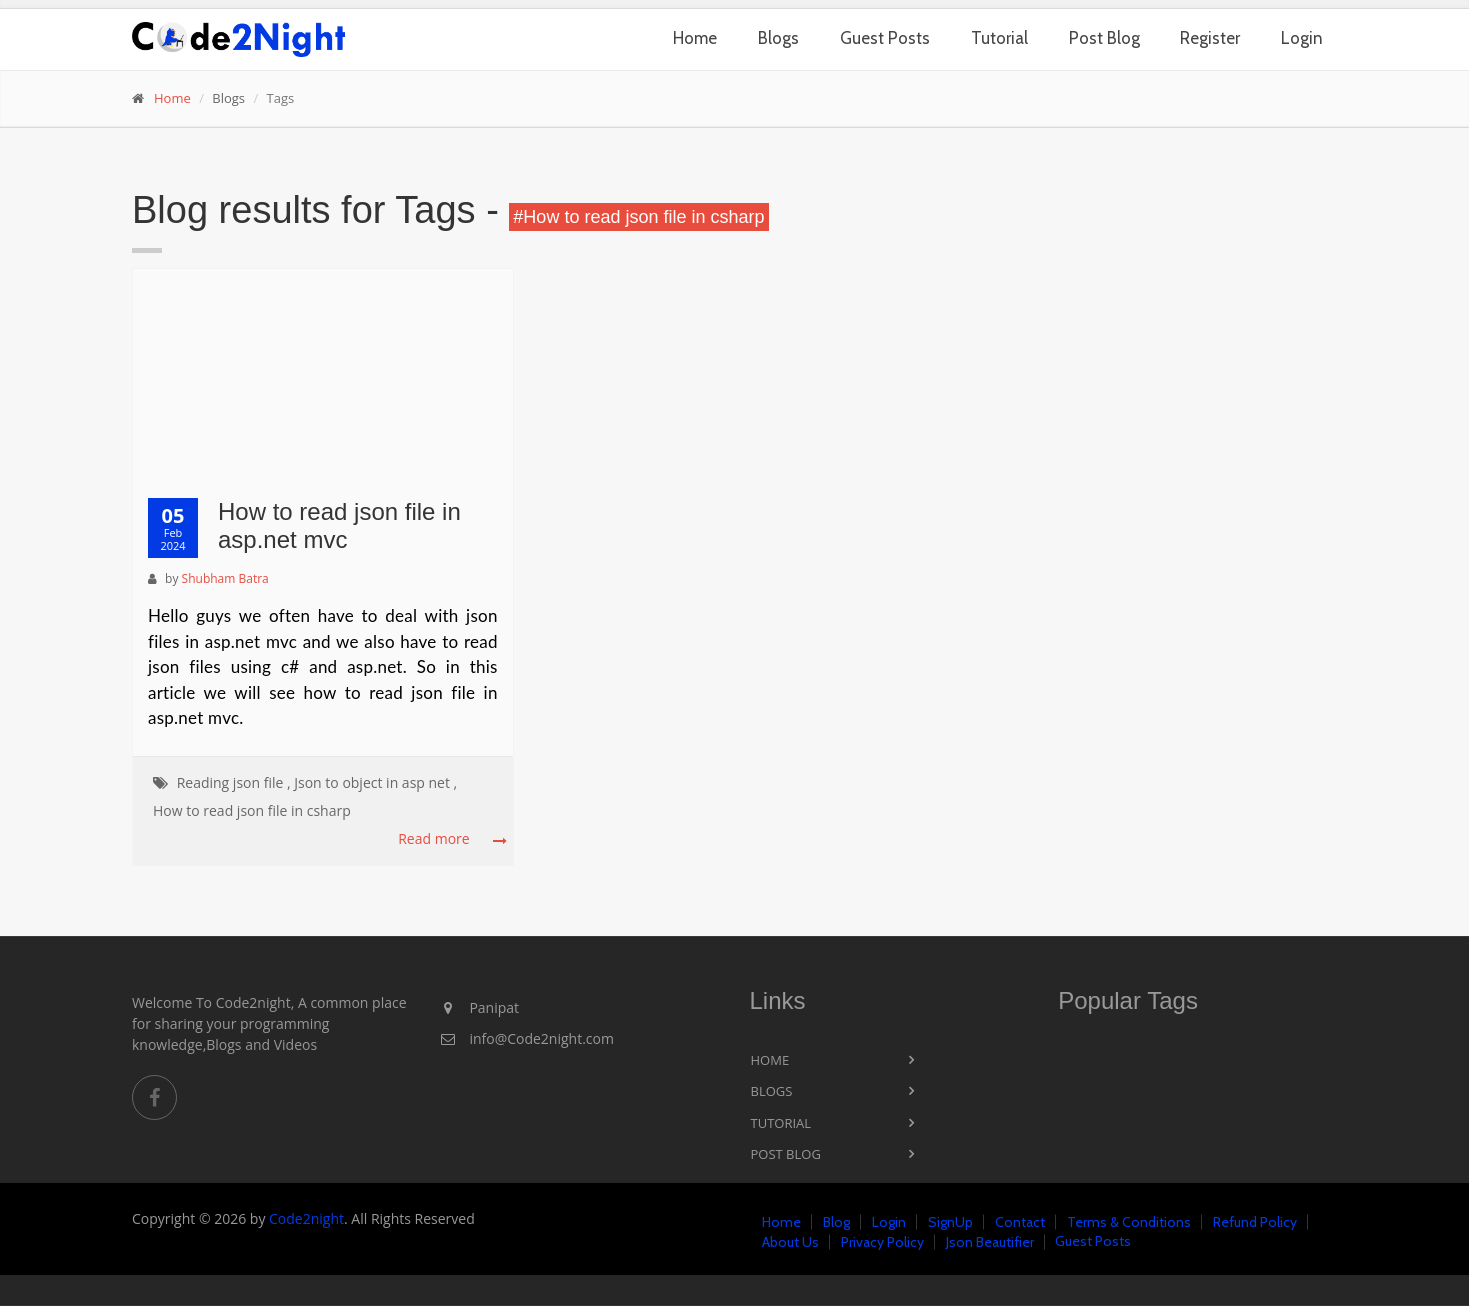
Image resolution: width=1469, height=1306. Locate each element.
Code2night (306, 1218)
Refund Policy (1255, 1222)
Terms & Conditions (1129, 1222)
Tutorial (999, 38)
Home (695, 38)
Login (1302, 38)
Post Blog (1104, 38)
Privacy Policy (882, 1242)
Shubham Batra (225, 578)
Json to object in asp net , (375, 782)
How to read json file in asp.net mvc (339, 526)
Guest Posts (885, 38)
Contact (1020, 1222)
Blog (836, 1222)
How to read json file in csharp (252, 810)
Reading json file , (234, 782)
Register (1210, 38)
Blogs (778, 38)
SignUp (950, 1222)
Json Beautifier (990, 1242)
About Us (790, 1242)
